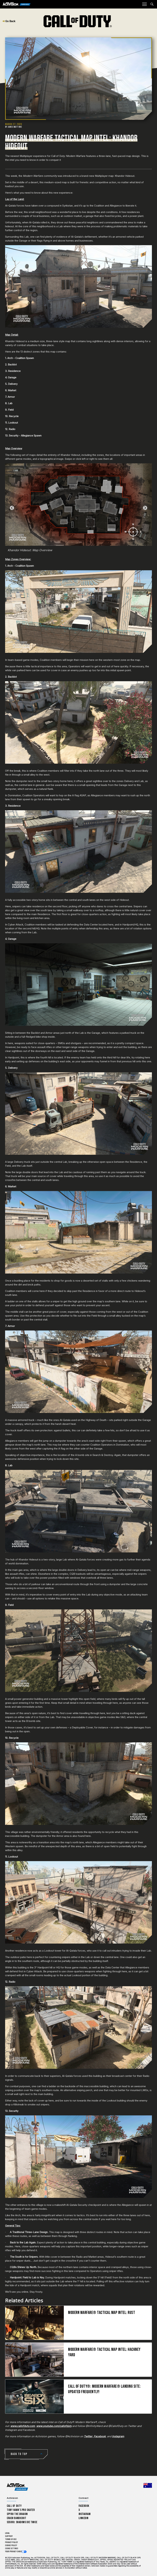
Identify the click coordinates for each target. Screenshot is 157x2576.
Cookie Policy (11, 2545)
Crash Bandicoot (16, 2518)
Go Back (9, 21)
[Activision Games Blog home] (17, 2487)
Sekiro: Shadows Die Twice (22, 2522)
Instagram (85, 2514)
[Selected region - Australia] (147, 2485)
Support (9, 2536)
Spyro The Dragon (17, 2514)
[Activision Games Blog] (17, 4)
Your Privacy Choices (14, 2551)
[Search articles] (152, 4)
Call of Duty (14, 2506)
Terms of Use (11, 2539)
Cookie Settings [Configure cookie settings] (11, 2548)
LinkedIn (84, 2518)
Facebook (84, 2506)
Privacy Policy (11, 2542)
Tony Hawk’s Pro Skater (21, 2510)
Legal (7, 2533)
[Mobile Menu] (144, 4)
